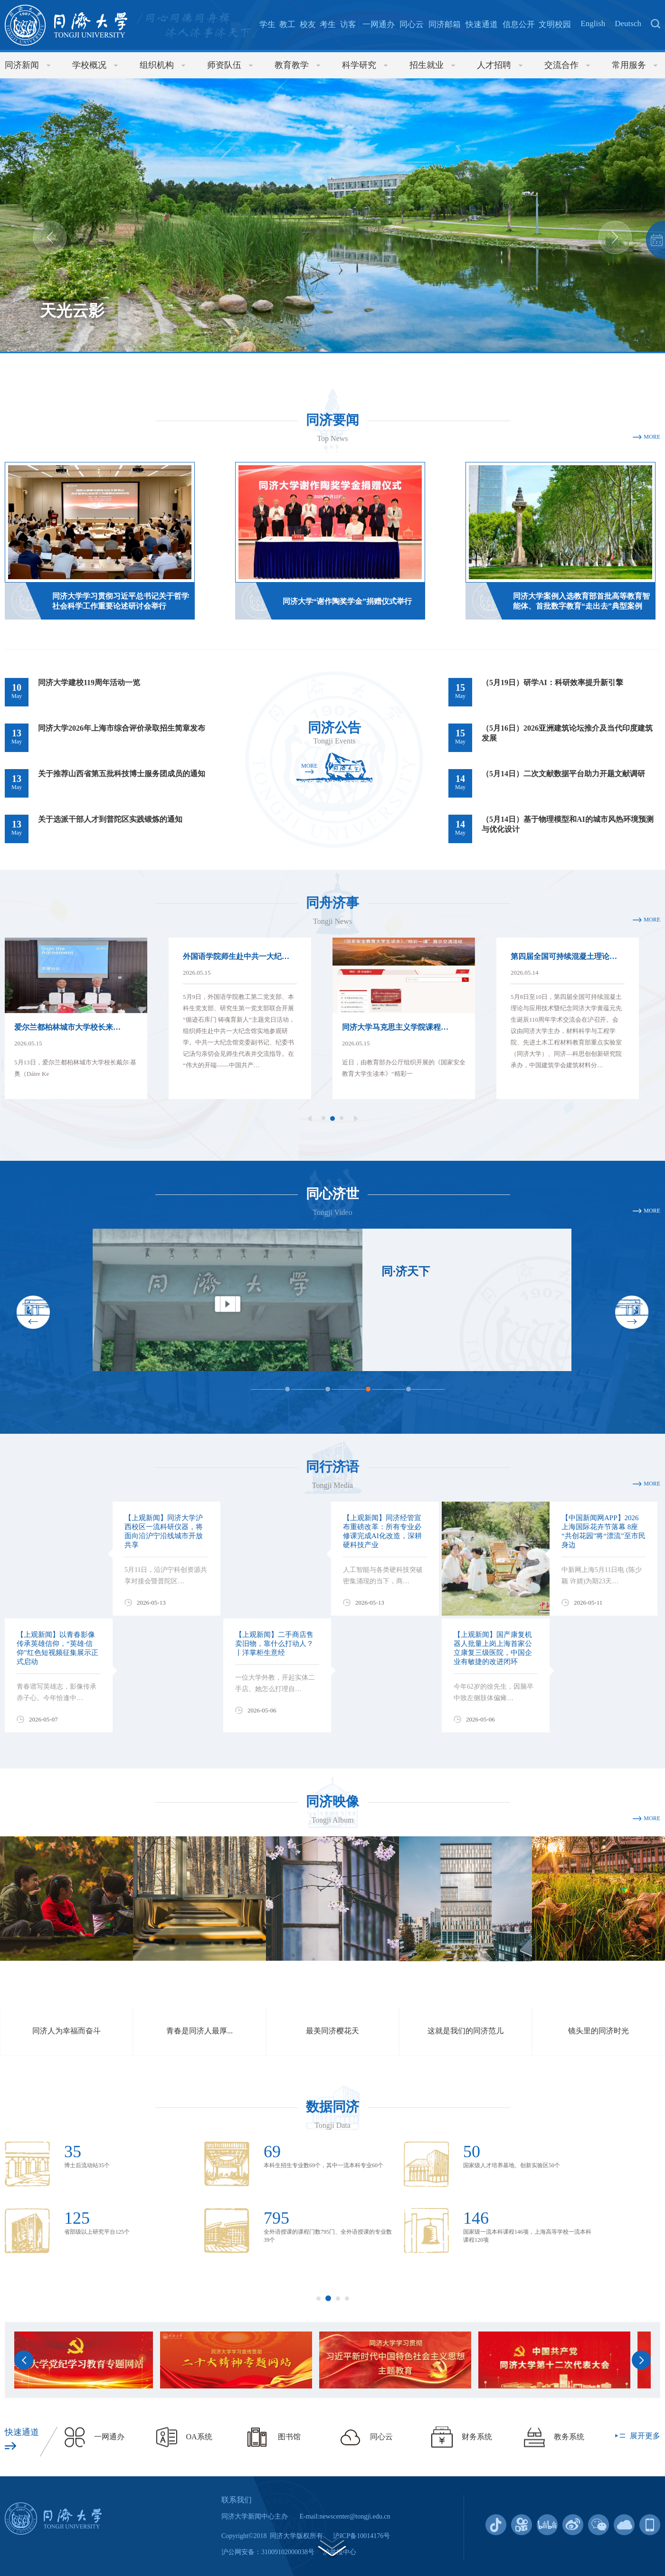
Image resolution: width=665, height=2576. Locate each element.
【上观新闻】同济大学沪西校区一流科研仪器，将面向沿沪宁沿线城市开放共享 (163, 1531)
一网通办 (378, 24)
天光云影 (72, 311)
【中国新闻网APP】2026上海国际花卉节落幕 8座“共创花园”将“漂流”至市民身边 (603, 1531)
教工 (287, 24)
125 (77, 2218)
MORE (652, 436)
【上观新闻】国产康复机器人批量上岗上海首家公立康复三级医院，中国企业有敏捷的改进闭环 (493, 1648)
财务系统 (477, 2437)
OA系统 (199, 2437)
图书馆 (289, 2437)
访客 (348, 24)
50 (471, 2151)
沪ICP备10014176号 (361, 2535)
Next (615, 237)
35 (72, 2151)
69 (272, 2151)
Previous (49, 237)
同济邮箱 (444, 24)
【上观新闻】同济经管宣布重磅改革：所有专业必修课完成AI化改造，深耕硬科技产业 (382, 1531)
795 (276, 2218)
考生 (328, 24)
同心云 (411, 24)
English (592, 23)
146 (476, 2218)
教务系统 (569, 2437)
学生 (267, 24)
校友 (308, 24)
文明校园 (555, 24)
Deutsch (628, 23)
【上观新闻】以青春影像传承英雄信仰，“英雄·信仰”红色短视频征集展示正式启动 (57, 1648)
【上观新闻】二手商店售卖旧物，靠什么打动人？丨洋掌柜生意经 (274, 1643)
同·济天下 (405, 1271)
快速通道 (482, 24)
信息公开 (519, 24)
